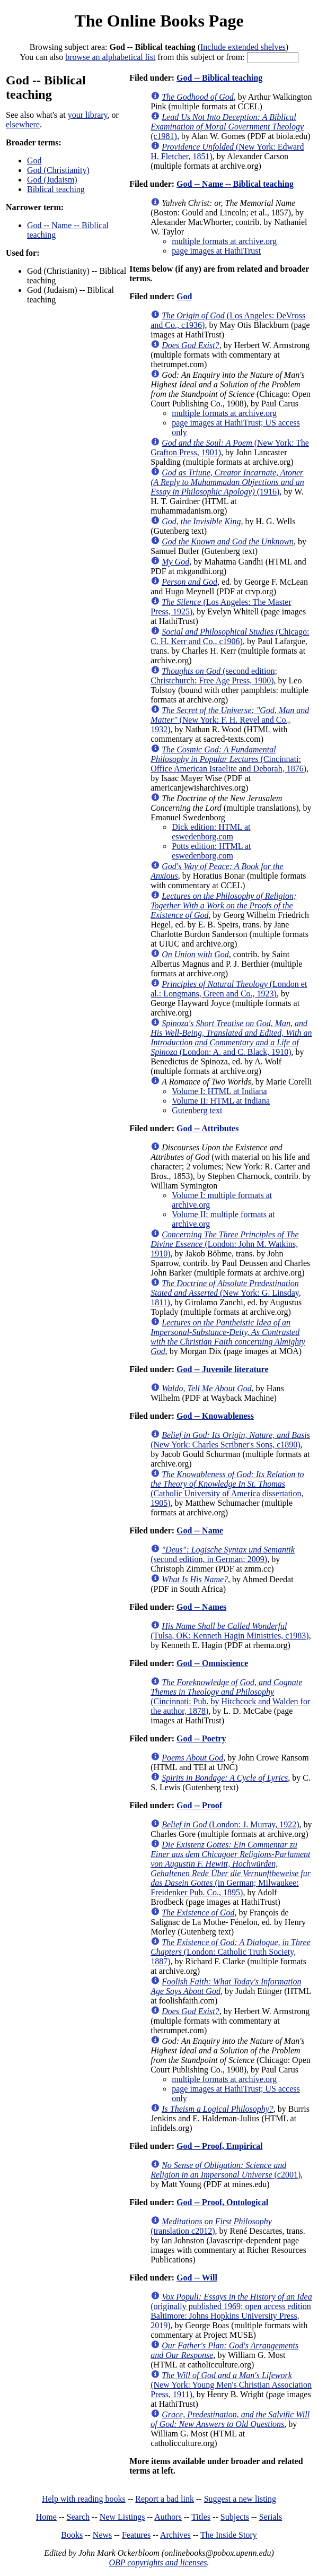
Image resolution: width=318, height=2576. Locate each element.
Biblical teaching (56, 189)
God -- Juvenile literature (222, 1369)
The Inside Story (228, 2534)
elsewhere (23, 124)
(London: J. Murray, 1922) (230, 1824)
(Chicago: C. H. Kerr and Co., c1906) (230, 636)
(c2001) (226, 2170)
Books (72, 2534)
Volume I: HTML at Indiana (219, 1091)
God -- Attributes (207, 1128)
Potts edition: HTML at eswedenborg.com (211, 851)
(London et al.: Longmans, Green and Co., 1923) (229, 988)
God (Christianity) (58, 170)
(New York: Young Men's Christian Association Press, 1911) (231, 2385)
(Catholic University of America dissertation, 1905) (227, 1488)
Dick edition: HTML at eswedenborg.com (211, 831)
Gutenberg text (197, 1110)
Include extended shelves (243, 46)
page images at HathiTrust (216, 250)
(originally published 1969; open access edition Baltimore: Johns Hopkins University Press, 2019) (231, 2311)
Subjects (234, 2516)
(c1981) (227, 126)
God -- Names (201, 1606)
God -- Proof (199, 1805)
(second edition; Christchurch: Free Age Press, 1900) (214, 675)
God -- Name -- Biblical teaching (235, 183)
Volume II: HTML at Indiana (221, 1100)
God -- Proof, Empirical (219, 2145)
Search (78, 2516)
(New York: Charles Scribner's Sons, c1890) (230, 1439)
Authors (168, 2516)
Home (46, 2516)
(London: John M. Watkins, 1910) (225, 1244)
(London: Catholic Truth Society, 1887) (231, 1952)
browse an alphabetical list (110, 57)
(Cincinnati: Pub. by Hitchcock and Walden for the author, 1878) (230, 1696)
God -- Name (199, 1530)
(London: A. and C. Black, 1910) (231, 1037)
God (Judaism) (52, 179)
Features (136, 2534)
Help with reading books (84, 2498)
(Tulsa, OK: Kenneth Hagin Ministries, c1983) (230, 1630)
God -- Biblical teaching (219, 77)
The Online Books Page (158, 20)
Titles (200, 2516)
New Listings (122, 2516)
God (34, 160)
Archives (175, 2534)
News (102, 2534)
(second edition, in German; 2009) (223, 1554)
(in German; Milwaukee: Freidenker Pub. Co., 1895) (231, 1868)
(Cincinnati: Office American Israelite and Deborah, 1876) (228, 759)
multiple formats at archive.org (224, 241)
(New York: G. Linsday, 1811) (226, 1293)
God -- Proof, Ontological (222, 2202)
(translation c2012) (211, 2226)
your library (88, 114)
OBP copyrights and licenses (158, 2562)
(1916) (227, 482)
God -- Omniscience (212, 1663)
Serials (270, 2516)
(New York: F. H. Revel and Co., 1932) (230, 720)
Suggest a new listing (240, 2498)
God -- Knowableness (215, 1415)
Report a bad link (164, 2498)
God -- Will (196, 2277)
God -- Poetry (201, 1738)
